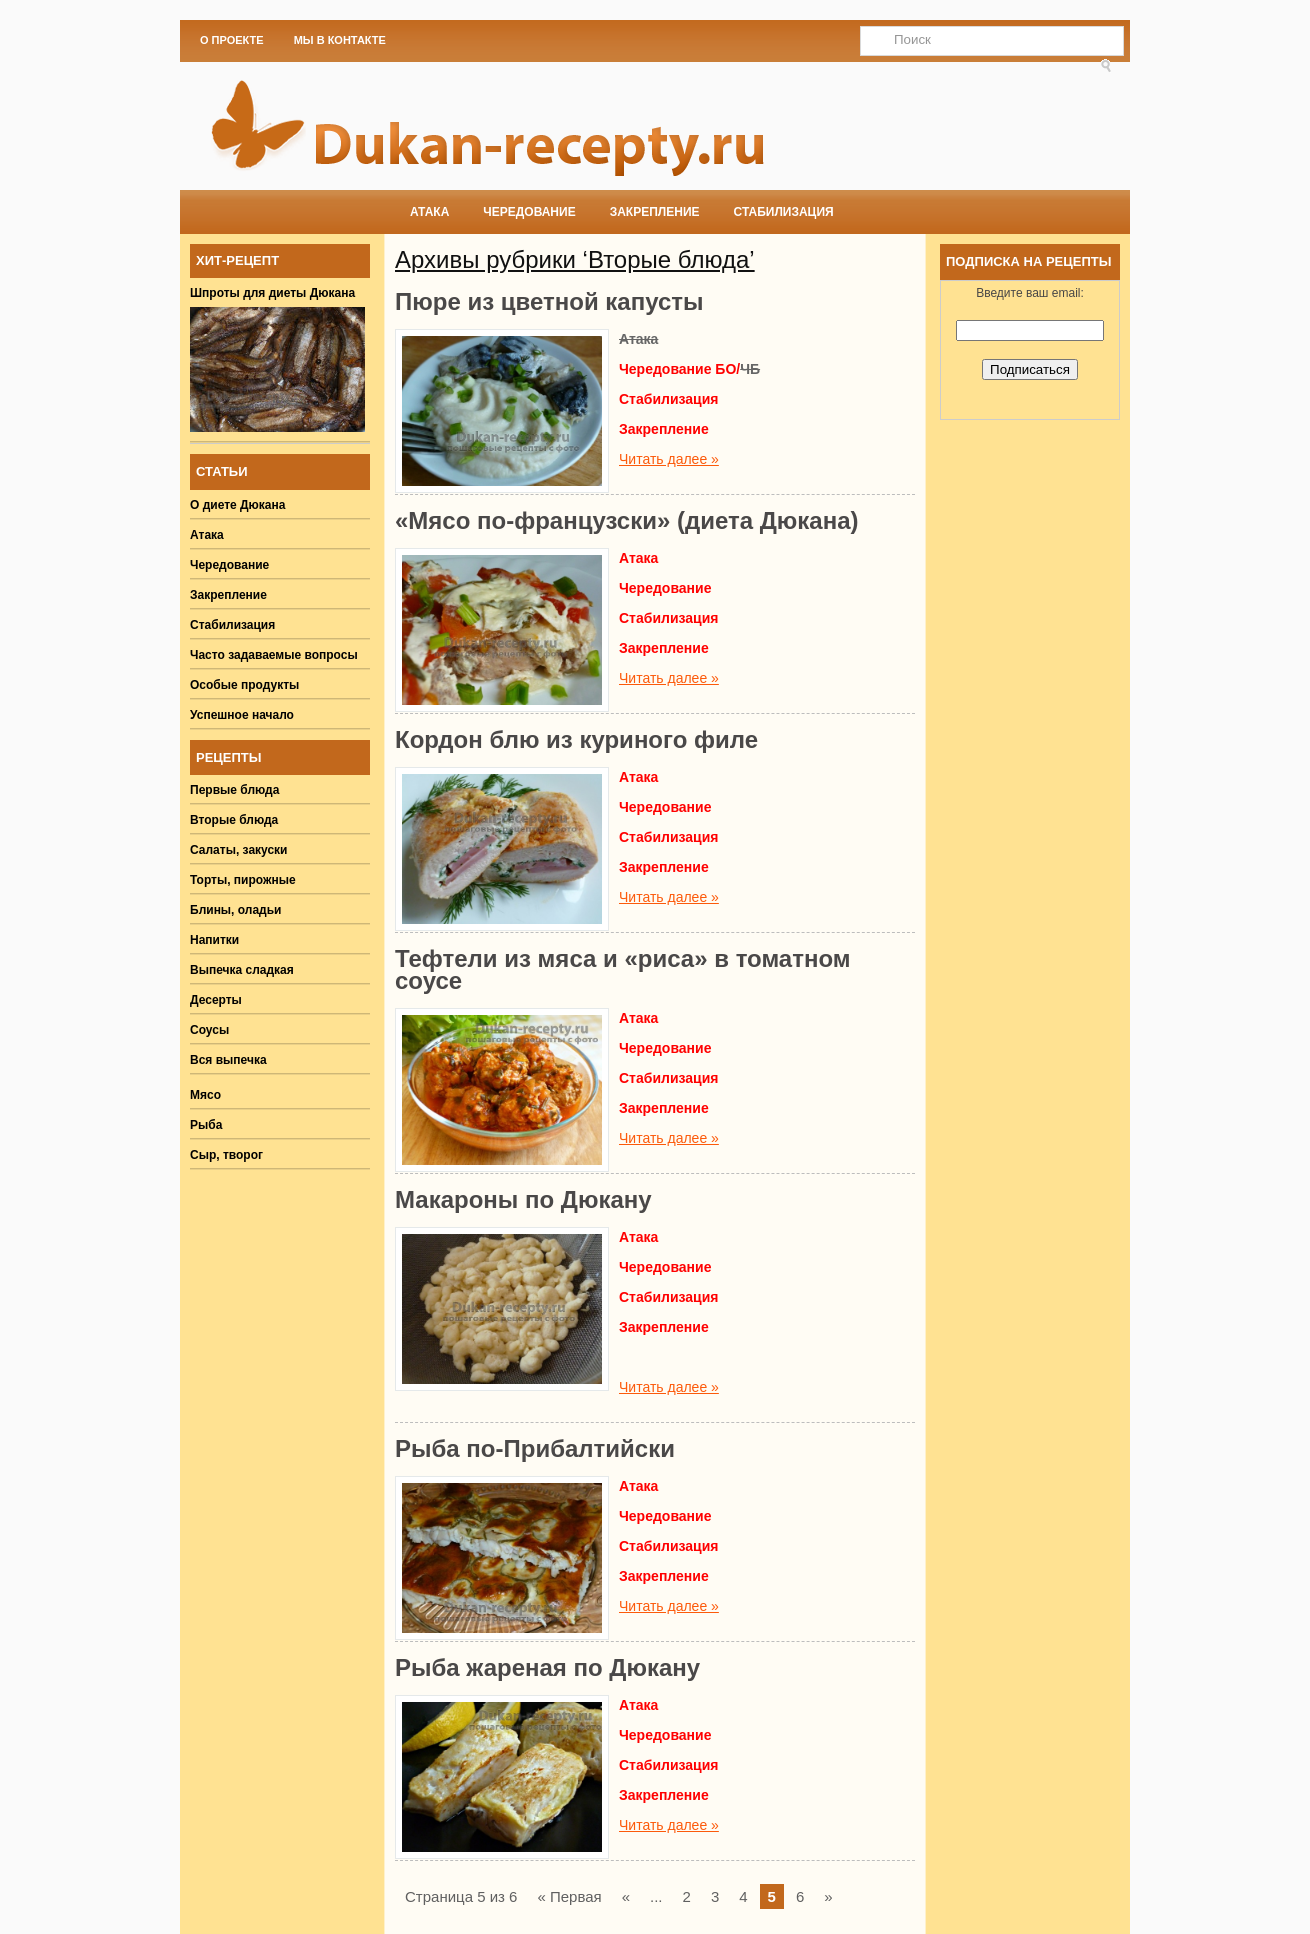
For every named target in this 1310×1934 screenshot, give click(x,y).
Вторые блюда (234, 820)
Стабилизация (784, 212)
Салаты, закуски (239, 850)
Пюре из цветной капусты (549, 301)
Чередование (529, 212)
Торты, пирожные (243, 880)
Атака (429, 212)
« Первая (569, 1896)
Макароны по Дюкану (523, 1199)
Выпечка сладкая (242, 970)
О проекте (232, 40)
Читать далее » (669, 459)
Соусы (209, 1030)
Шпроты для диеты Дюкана (272, 293)
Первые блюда (234, 790)
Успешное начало (242, 715)
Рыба (206, 1125)
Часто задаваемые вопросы (274, 655)
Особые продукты (244, 685)
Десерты (216, 1000)
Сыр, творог (226, 1155)
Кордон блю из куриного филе (576, 739)
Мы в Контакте (340, 40)
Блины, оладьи (236, 910)
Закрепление (655, 212)
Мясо (205, 1095)
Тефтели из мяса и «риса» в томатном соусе (623, 969)
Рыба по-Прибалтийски (535, 1448)
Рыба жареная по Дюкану (547, 1667)
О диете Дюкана (237, 505)
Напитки (214, 940)
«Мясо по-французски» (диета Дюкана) (627, 520)
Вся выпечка (228, 1060)
